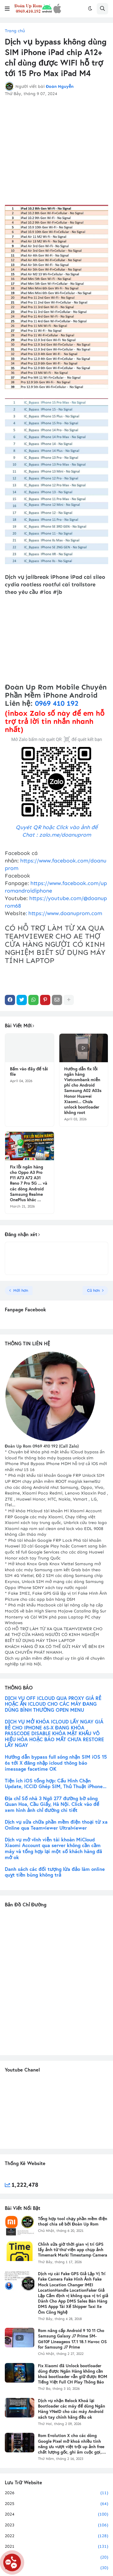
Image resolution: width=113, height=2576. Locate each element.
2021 (56, 2547)
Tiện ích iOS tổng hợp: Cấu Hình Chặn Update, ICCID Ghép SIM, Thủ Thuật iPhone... (55, 1783)
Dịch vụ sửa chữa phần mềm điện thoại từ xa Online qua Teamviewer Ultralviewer (56, 1825)
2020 (56, 2557)
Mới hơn (20, 1290)
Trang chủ (15, 31)
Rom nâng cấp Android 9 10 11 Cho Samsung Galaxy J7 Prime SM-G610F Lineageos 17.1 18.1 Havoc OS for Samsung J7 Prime (72, 2339)
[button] (7, 9)
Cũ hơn (93, 1290)
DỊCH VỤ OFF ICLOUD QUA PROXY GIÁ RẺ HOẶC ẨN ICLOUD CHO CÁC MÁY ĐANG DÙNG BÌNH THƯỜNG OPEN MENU (53, 1704)
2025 (56, 2504)
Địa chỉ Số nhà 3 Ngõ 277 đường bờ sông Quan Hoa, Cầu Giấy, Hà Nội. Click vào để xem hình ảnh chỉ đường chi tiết (52, 1804)
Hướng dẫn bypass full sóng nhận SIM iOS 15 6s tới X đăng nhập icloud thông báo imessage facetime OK (56, 1763)
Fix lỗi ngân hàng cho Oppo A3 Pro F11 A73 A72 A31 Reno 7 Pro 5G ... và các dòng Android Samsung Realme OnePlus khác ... (28, 1183)
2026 (56, 2493)
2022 (56, 2536)
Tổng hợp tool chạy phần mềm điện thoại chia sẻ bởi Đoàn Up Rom (72, 2221)
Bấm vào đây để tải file (29, 1071)
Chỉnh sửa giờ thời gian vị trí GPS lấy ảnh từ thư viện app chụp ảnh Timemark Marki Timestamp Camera (72, 2249)
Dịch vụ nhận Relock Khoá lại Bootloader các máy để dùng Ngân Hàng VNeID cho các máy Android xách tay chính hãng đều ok (71, 2409)
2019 (56, 2568)
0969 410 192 (56, 703)
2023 (56, 2525)
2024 (56, 2514)
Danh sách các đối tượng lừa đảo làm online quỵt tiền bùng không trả (55, 1872)
